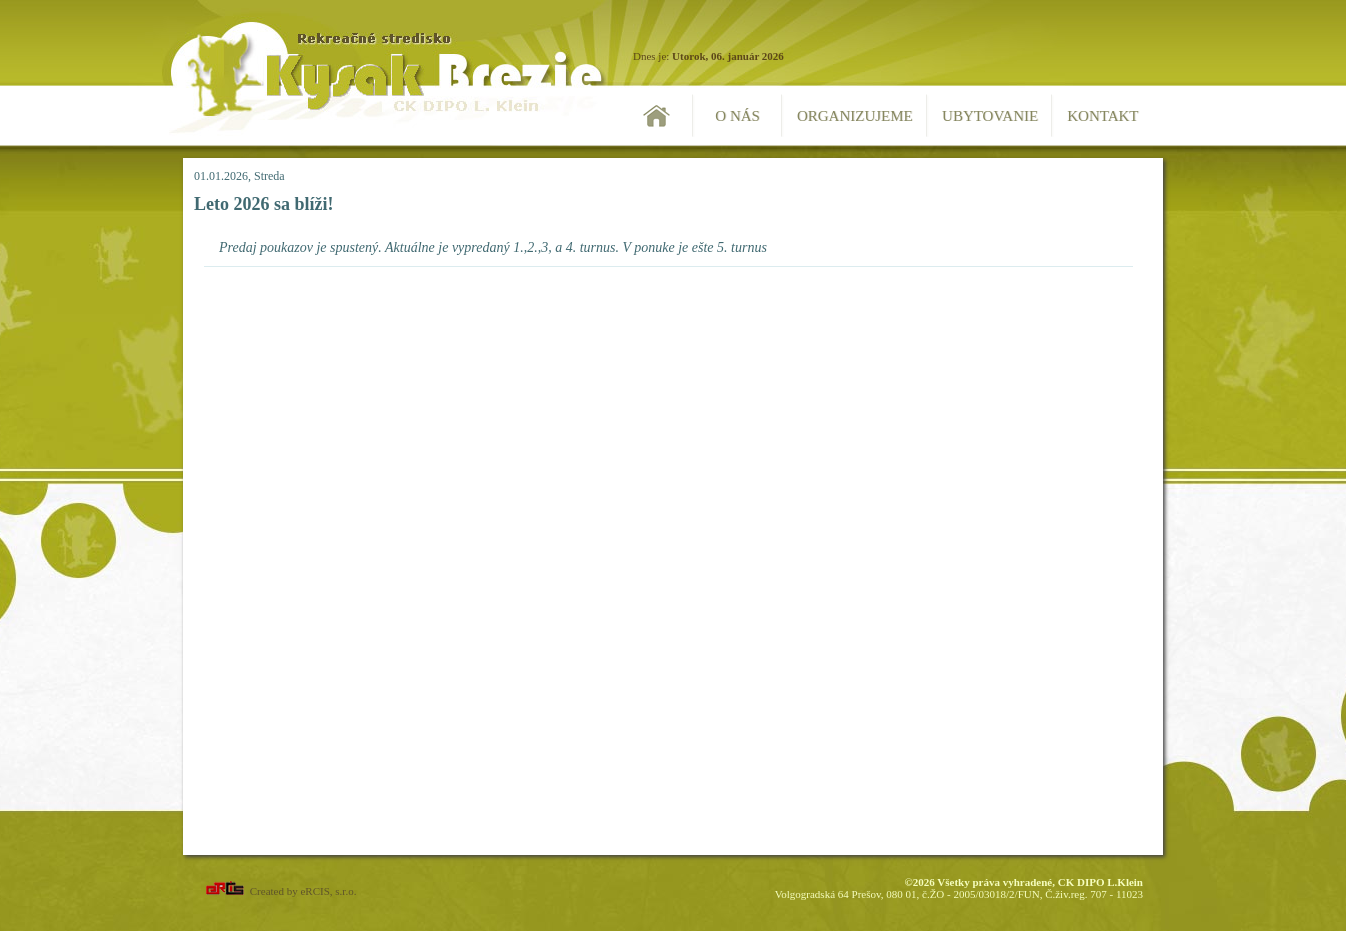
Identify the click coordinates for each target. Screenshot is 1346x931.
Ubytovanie (990, 116)
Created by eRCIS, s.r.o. (279, 891)
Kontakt (1102, 116)
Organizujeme (855, 116)
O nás (737, 116)
